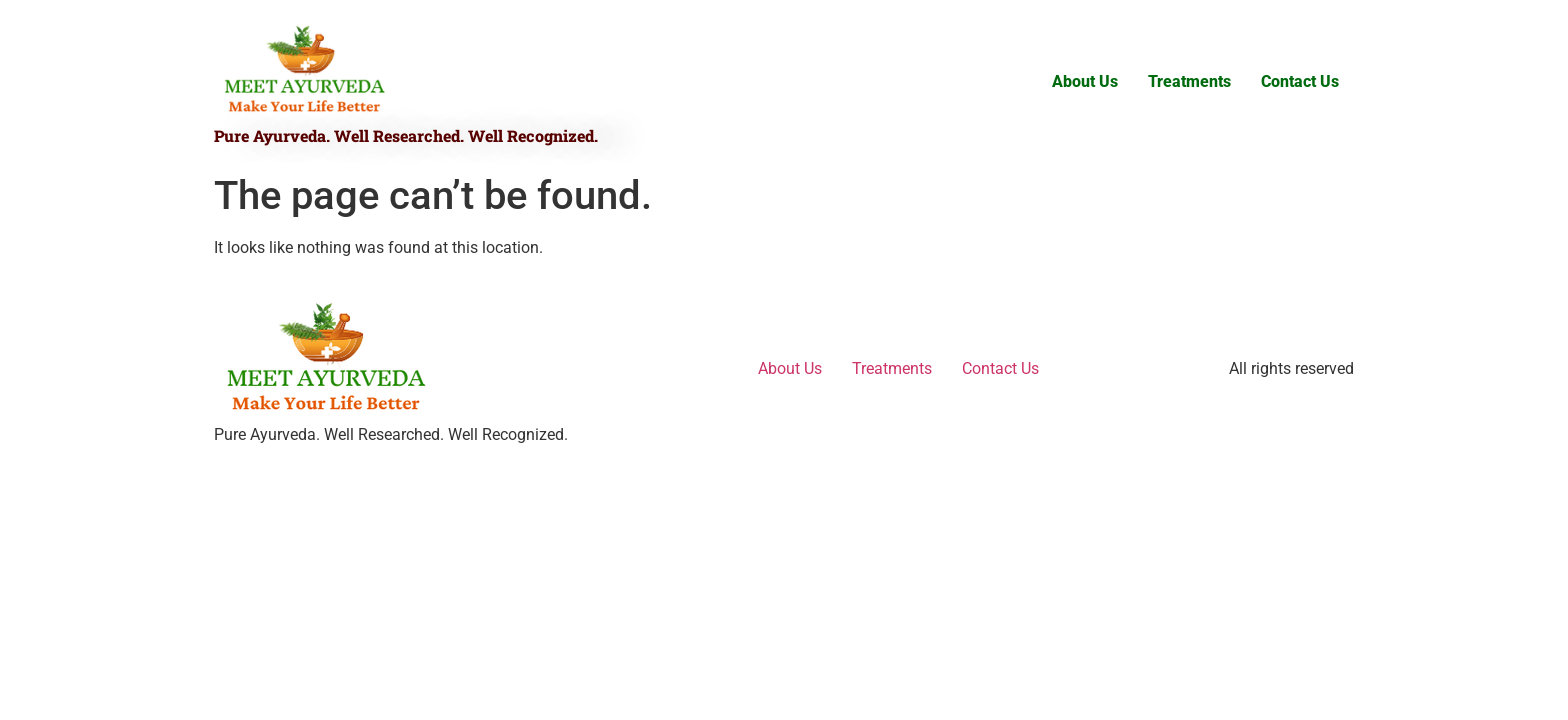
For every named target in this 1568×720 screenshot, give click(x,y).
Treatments (1189, 81)
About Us (1085, 81)
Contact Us (1300, 81)
